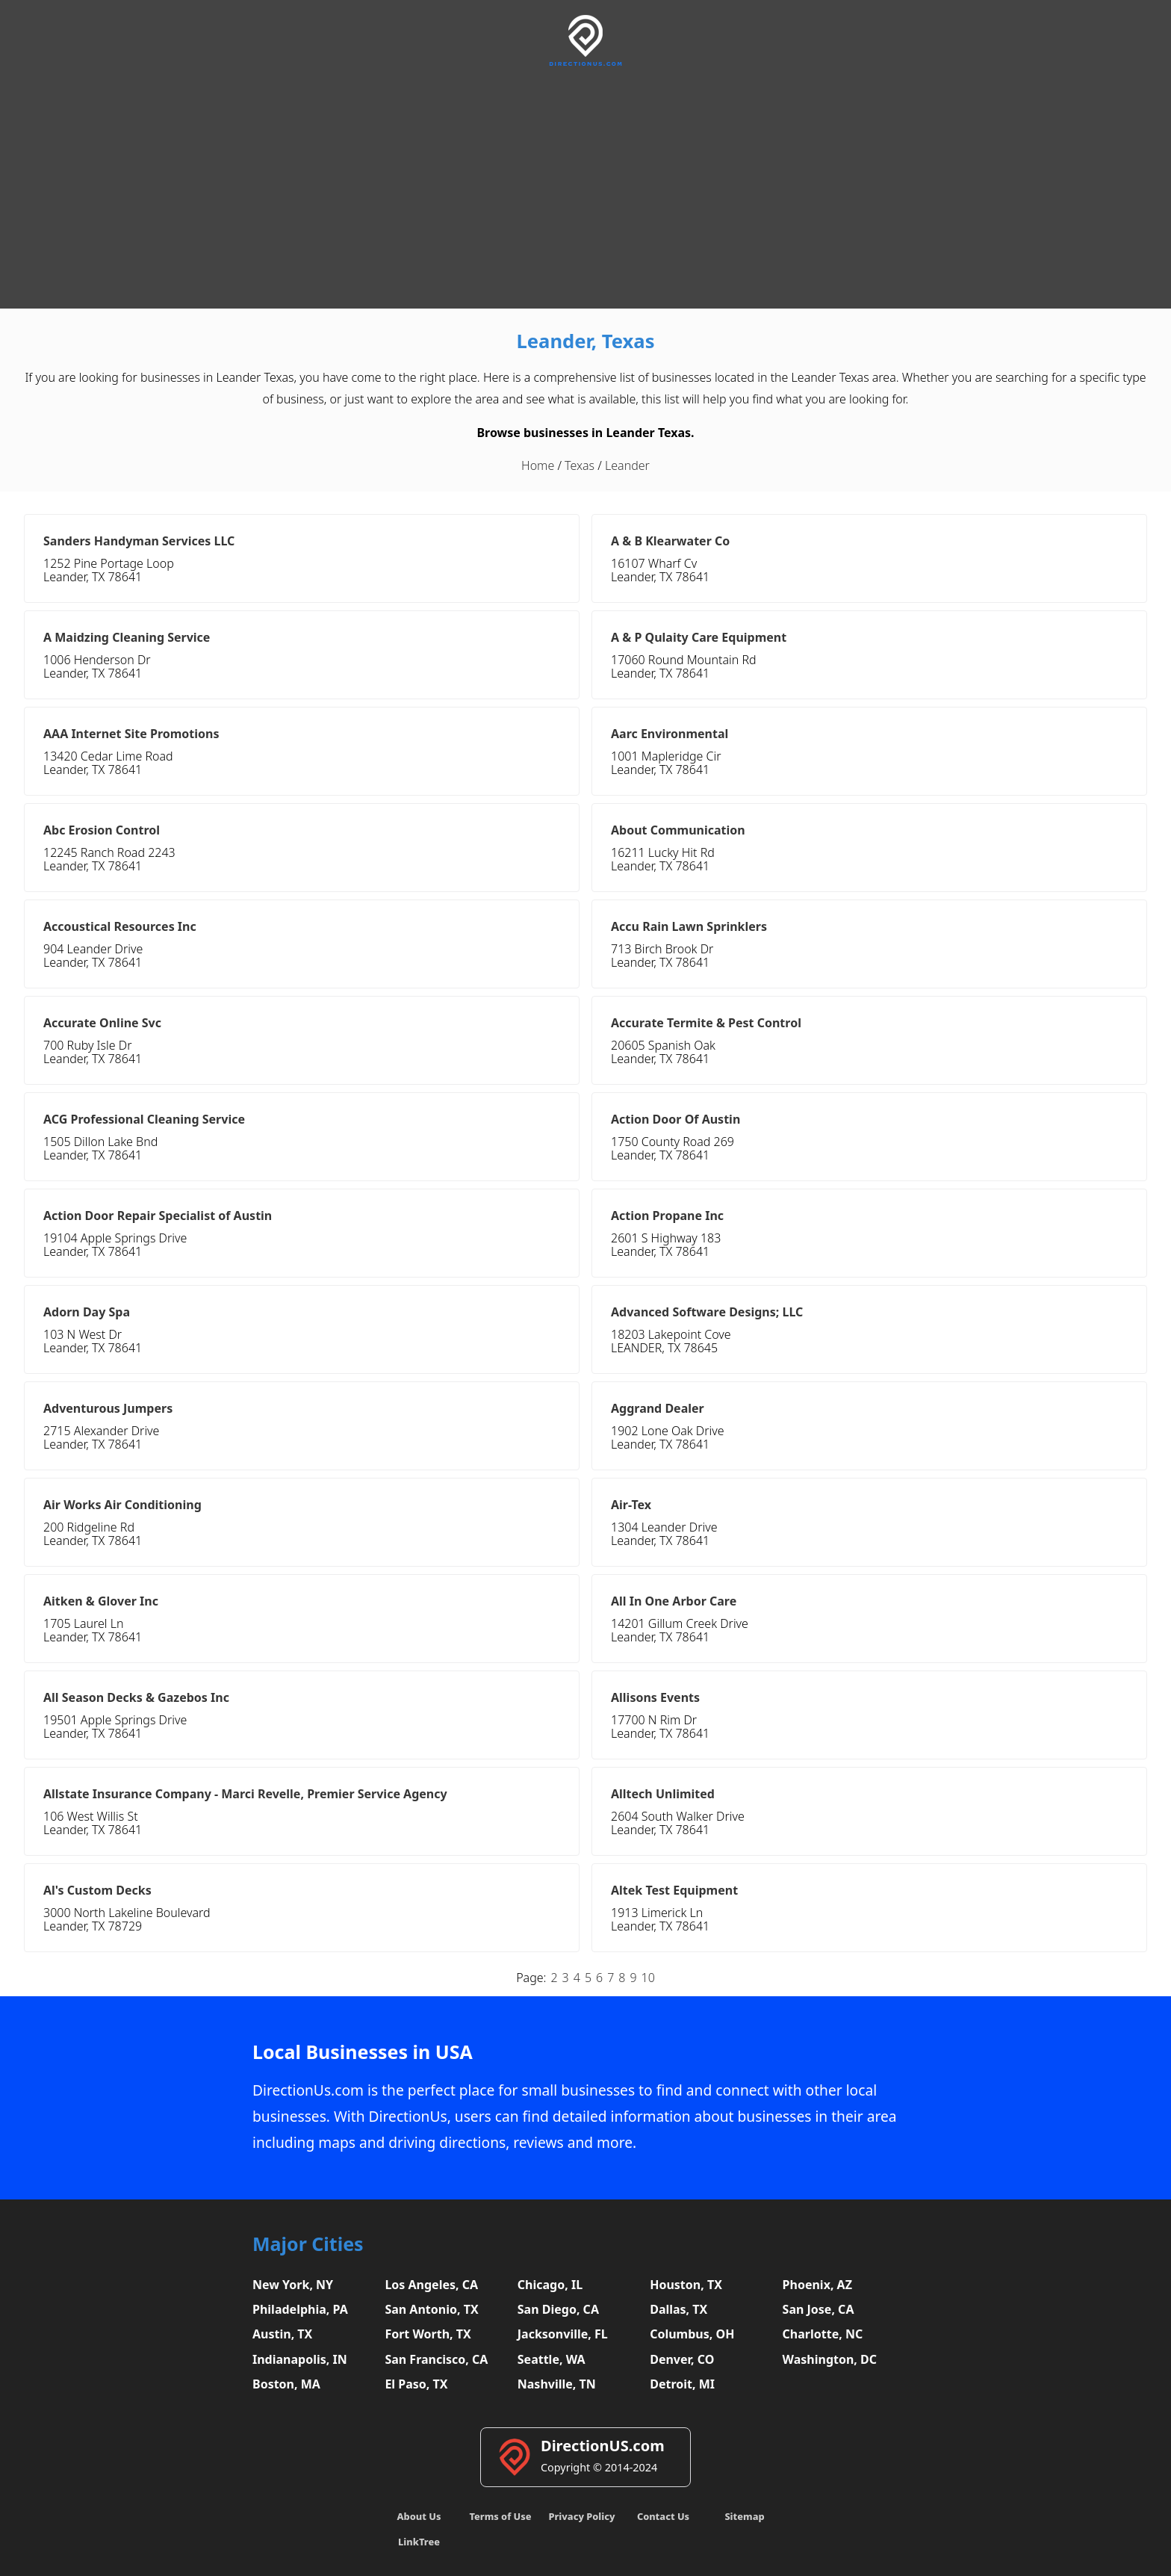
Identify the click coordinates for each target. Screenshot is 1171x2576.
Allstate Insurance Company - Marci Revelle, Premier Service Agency (245, 1794)
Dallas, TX (678, 2309)
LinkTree (419, 2541)
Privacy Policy (581, 2516)
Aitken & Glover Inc (100, 1601)
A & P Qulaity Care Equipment (698, 637)
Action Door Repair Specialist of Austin (157, 1215)
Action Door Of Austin (675, 1119)
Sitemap (744, 2516)
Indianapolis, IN (299, 2359)
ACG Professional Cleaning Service (144, 1119)
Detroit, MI (682, 2384)
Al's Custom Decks (97, 1890)
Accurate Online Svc (102, 1023)
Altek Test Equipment (674, 1890)
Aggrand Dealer (657, 1408)
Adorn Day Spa (86, 1312)
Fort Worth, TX (427, 2334)
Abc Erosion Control (101, 830)
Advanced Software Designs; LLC (707, 1312)
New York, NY (292, 2284)
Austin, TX (282, 2334)
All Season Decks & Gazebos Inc (136, 1697)
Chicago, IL (550, 2284)
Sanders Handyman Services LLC (138, 541)
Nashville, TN (557, 2384)
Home (537, 465)
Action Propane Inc (667, 1215)
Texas (579, 465)
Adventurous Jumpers (108, 1408)
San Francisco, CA (436, 2359)
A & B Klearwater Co (670, 541)
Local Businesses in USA (362, 2052)
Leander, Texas (585, 341)
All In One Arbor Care (673, 1601)
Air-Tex (631, 1504)
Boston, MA (286, 2384)
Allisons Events (655, 1697)
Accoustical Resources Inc (119, 926)
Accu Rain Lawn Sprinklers (689, 926)
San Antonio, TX (431, 2309)
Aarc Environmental (669, 733)
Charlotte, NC (823, 2334)
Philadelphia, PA (300, 2309)
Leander (627, 465)
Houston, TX (686, 2284)
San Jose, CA (818, 2309)
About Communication (678, 830)
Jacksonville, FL (563, 2334)
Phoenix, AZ (817, 2284)
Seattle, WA (552, 2359)
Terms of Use (500, 2516)
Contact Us (663, 2516)
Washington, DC (830, 2359)
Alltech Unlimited (663, 1794)
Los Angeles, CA (431, 2284)
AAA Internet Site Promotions (131, 733)
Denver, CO (682, 2359)
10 (648, 1977)
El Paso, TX (416, 2384)
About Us (419, 2516)
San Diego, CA (558, 2309)
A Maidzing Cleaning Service (126, 637)
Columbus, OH (692, 2334)
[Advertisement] (585, 185)
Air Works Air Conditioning (122, 1504)
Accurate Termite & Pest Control (706, 1023)
